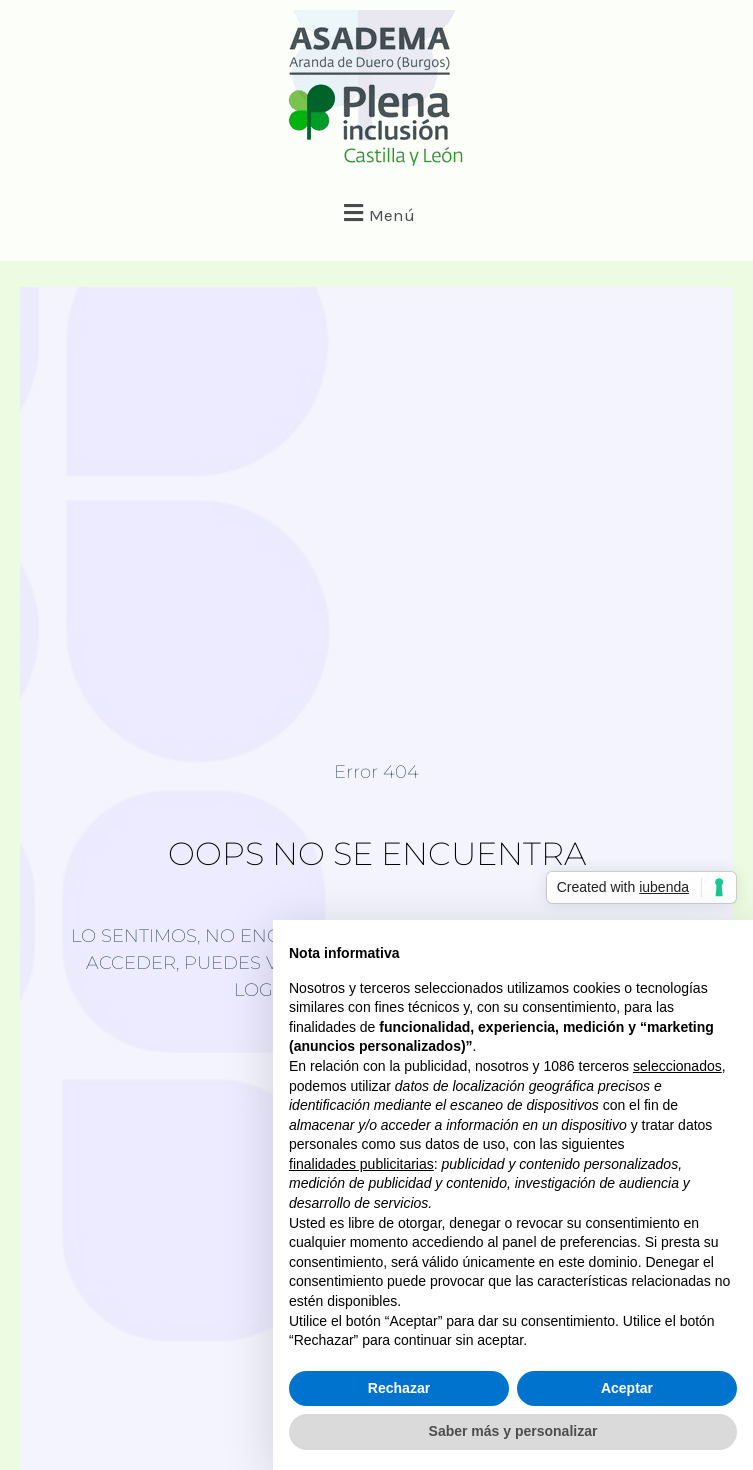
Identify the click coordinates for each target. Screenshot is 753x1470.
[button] (376, 212)
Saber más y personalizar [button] (513, 1431)
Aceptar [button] (627, 1388)
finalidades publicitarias (361, 1164)
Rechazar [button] (399, 1388)
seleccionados (677, 1066)
